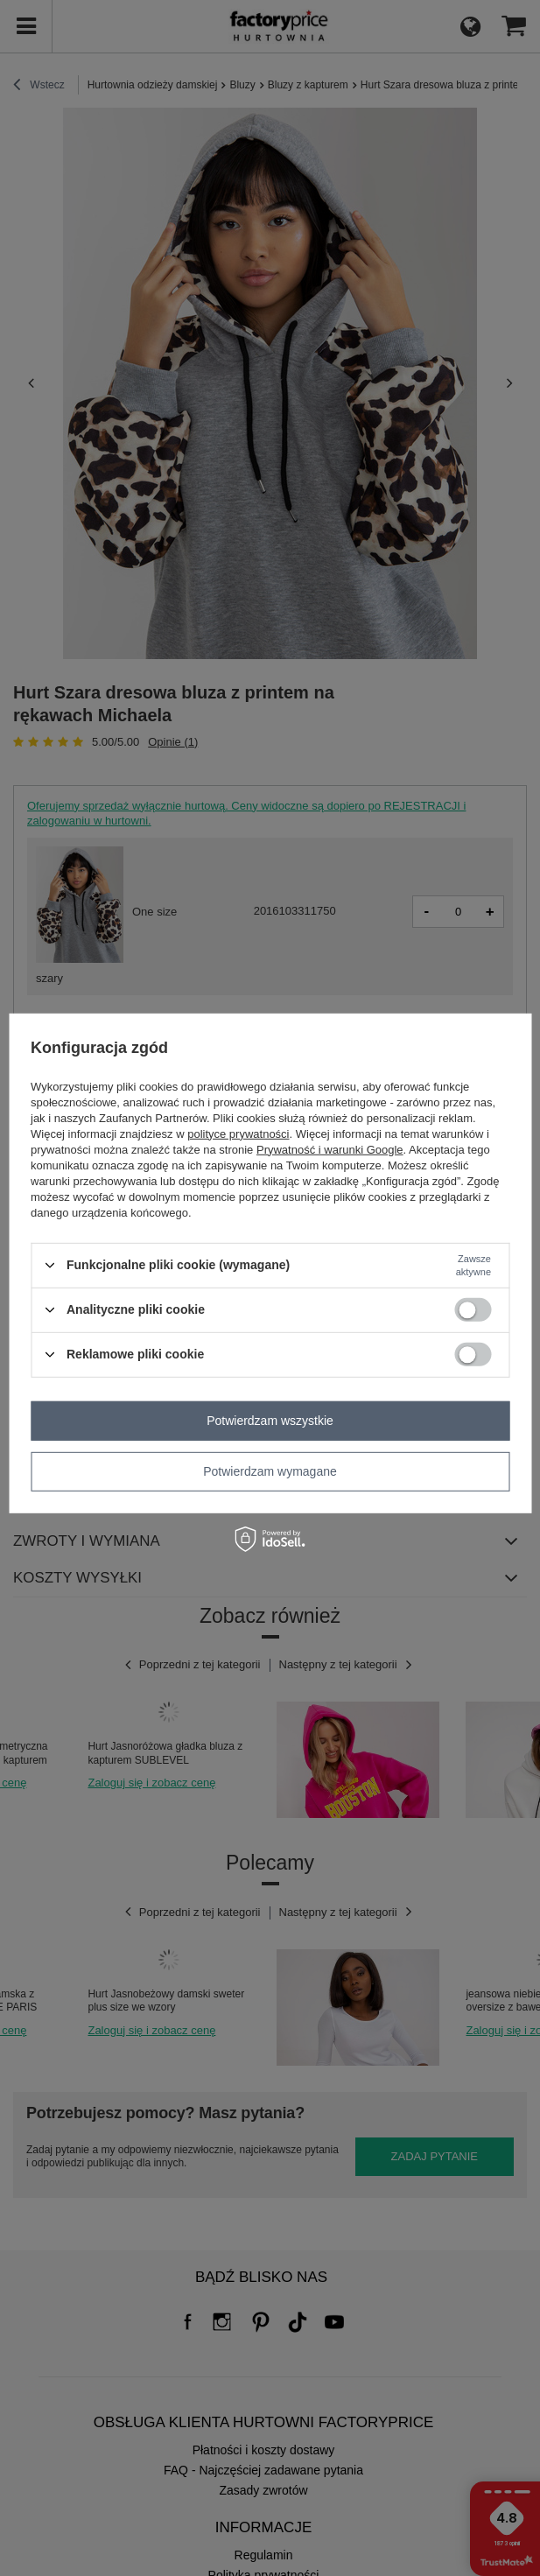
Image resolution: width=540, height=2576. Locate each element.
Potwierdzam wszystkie (270, 1421)
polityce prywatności (238, 1133)
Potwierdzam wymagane (270, 1471)
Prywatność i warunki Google (329, 1148)
